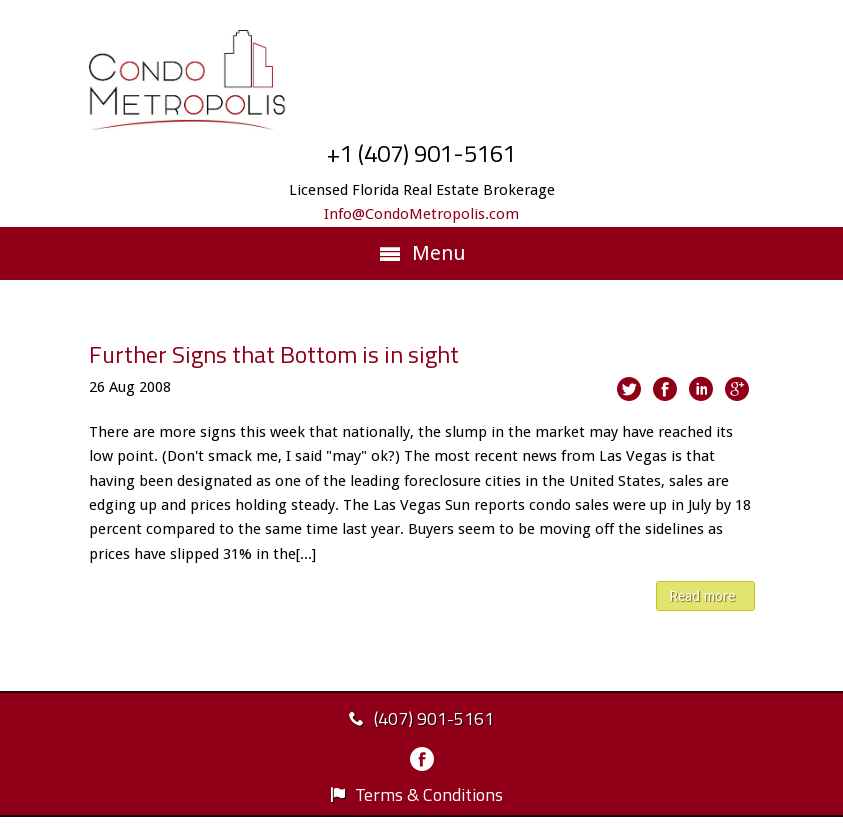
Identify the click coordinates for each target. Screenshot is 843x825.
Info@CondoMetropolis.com (421, 214)
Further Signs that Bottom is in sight (274, 354)
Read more (702, 596)
